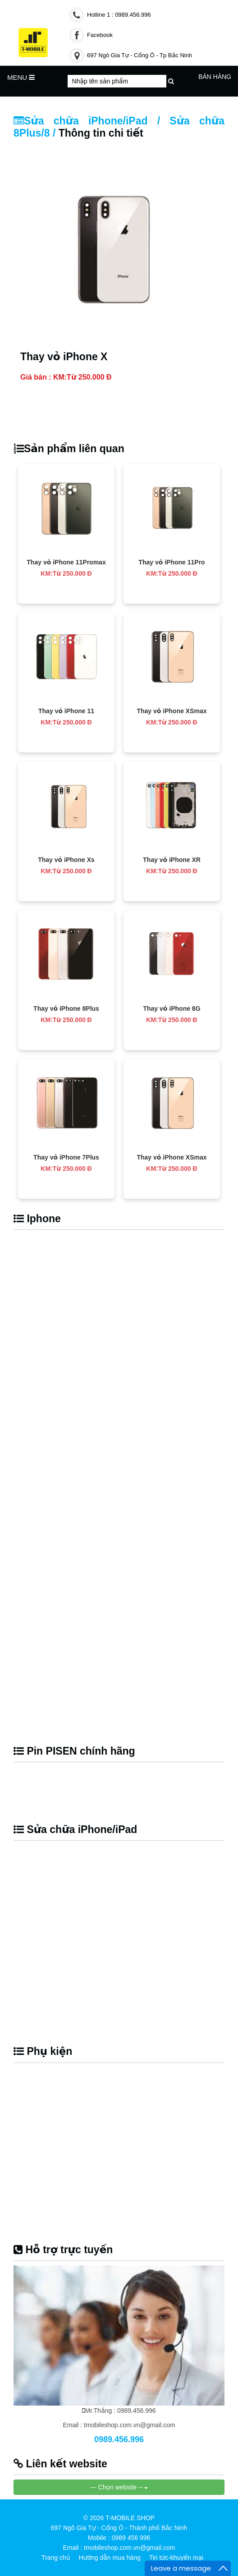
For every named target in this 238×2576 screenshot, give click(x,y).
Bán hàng (214, 76)
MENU (21, 77)
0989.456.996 (119, 2439)
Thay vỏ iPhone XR (172, 859)
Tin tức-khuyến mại (176, 2557)
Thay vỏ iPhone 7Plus (66, 1157)
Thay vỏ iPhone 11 (66, 711)
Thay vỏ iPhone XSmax (171, 711)
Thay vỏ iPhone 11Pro (171, 562)
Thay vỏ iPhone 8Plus (66, 1008)
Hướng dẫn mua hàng (109, 2557)
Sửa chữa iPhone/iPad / (91, 121)
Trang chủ (55, 2557)
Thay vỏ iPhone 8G (171, 1008)
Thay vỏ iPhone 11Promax (66, 562)
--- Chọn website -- (119, 2487)
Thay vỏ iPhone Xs (66, 859)
